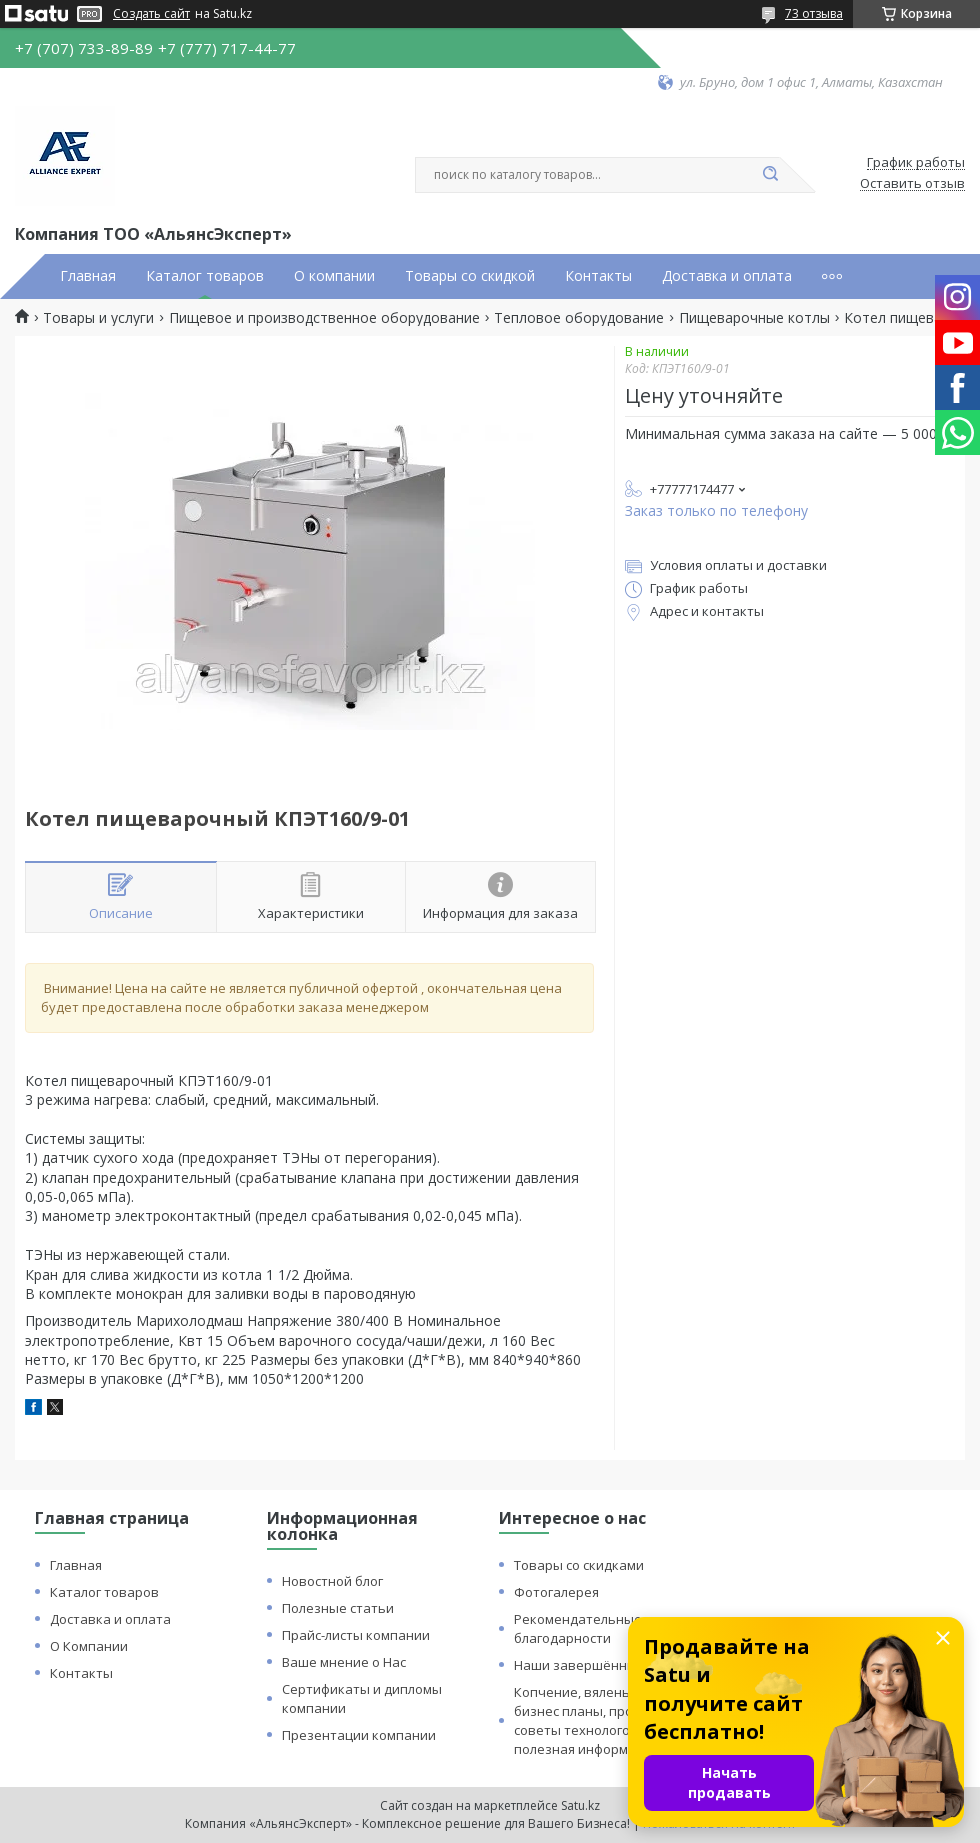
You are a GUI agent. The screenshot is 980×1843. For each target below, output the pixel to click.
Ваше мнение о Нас (344, 1662)
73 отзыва (814, 13)
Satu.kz (580, 1805)
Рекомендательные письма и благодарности (608, 1628)
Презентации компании (359, 1735)
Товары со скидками (579, 1565)
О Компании (89, 1646)
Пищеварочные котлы (754, 318)
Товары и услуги (98, 318)
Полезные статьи (338, 1608)
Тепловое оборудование (579, 318)
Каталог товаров (205, 276)
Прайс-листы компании (356, 1635)
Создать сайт (151, 14)
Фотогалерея (556, 1592)
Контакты (598, 276)
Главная (88, 276)
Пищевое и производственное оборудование (324, 318)
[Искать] (770, 175)
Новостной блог (332, 1581)
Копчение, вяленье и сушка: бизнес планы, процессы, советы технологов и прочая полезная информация (606, 1720)
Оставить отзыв (912, 184)
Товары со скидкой (470, 276)
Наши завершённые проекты (609, 1665)
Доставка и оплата (727, 276)
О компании (334, 276)
